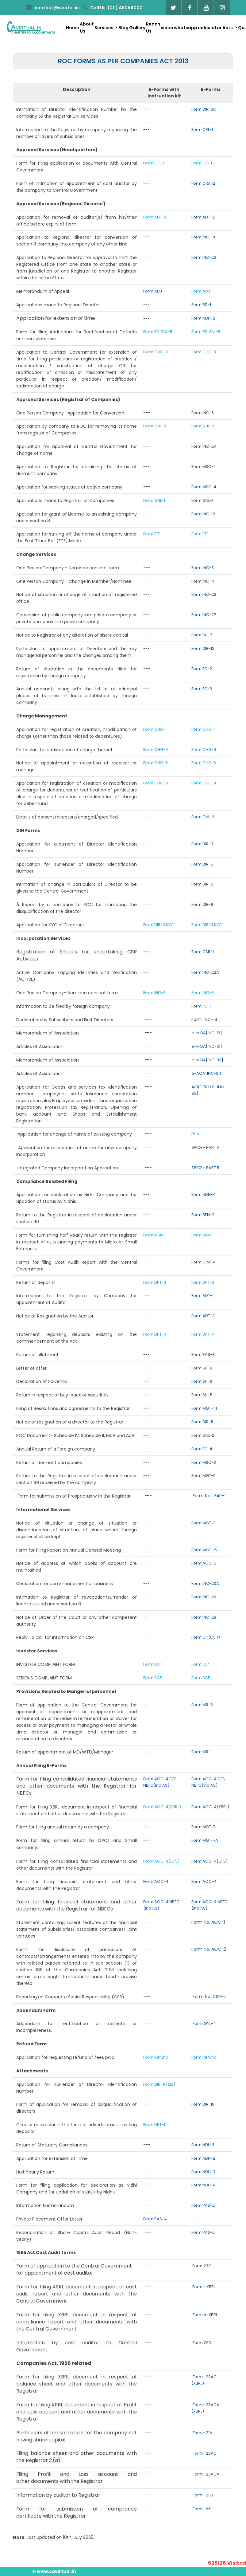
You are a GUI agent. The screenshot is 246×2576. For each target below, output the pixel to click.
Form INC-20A (205, 1583)
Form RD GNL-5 (157, 332)
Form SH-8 (201, 1368)
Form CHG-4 (155, 749)
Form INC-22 (203, 594)
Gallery (137, 28)
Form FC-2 (201, 669)
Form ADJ (152, 291)
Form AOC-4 (155, 1881)
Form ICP (152, 1664)
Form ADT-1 (202, 1295)
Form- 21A (202, 2433)
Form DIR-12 (202, 648)
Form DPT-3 (154, 1282)
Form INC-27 (203, 615)
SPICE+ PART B (205, 1168)
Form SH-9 (201, 1381)
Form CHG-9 (156, 783)
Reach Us (153, 27)
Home (72, 28)
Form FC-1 (201, 1006)
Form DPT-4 (155, 1334)
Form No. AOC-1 (208, 1922)
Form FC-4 (201, 1449)
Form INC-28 (203, 1617)
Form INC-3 (202, 568)
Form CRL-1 (202, 129)
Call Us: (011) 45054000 (113, 7)
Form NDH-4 (203, 1194)
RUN (195, 1134)
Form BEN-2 (202, 1215)
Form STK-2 (154, 426)
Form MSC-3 (203, 1462)
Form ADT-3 (203, 1316)
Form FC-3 (201, 689)
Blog (123, 28)
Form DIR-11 (202, 1422)
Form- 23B (203, 2495)
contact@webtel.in (52, 7)
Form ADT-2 (155, 217)
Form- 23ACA (206, 2474)
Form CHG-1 (155, 729)
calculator (210, 28)
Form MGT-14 (204, 1408)
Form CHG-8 (155, 352)
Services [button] (104, 28)
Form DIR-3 (202, 844)
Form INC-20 (203, 1597)
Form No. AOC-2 (208, 1949)
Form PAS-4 (155, 2219)
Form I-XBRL (203, 2287)
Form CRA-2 (203, 183)
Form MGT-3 (203, 1523)
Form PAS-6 (203, 2232)
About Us (87, 27)
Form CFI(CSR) (205, 1637)
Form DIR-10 (202, 2104)
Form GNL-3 (202, 817)
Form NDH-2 (203, 318)
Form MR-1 (201, 1752)
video (167, 28)
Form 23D (202, 2343)
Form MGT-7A (204, 1840)
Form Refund (156, 2057)
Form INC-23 (203, 257)
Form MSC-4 (203, 487)
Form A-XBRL (205, 2315)
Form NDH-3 (203, 2172)
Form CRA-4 (203, 1262)
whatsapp (185, 28)
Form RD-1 (201, 305)
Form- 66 (202, 2509)
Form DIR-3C (203, 109)
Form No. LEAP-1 (209, 1496)
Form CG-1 (153, 163)
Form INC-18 (203, 237)
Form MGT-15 (204, 1550)
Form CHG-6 (155, 763)
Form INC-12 (203, 514)
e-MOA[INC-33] (207, 1060)
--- (195, 2084)
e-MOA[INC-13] (206, 1033)
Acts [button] (228, 28)
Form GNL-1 (154, 500)
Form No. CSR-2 (208, 1996)
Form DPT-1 (154, 2124)
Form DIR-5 (202, 864)
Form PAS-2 (203, 2205)
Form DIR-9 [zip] (159, 2084)
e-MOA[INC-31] (206, 1046)
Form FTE (151, 534)
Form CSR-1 (202, 952)
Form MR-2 (202, 1705)
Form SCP (152, 1678)
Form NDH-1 (202, 2145)
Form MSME (154, 1235)
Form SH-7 (201, 635)
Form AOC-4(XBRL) (162, 1807)
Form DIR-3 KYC (158, 925)
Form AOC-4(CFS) (161, 1861)
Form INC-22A (205, 972)
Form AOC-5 (203, 1563)
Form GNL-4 (204, 2023)
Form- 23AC (205, 2453)
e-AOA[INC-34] (207, 1073)
